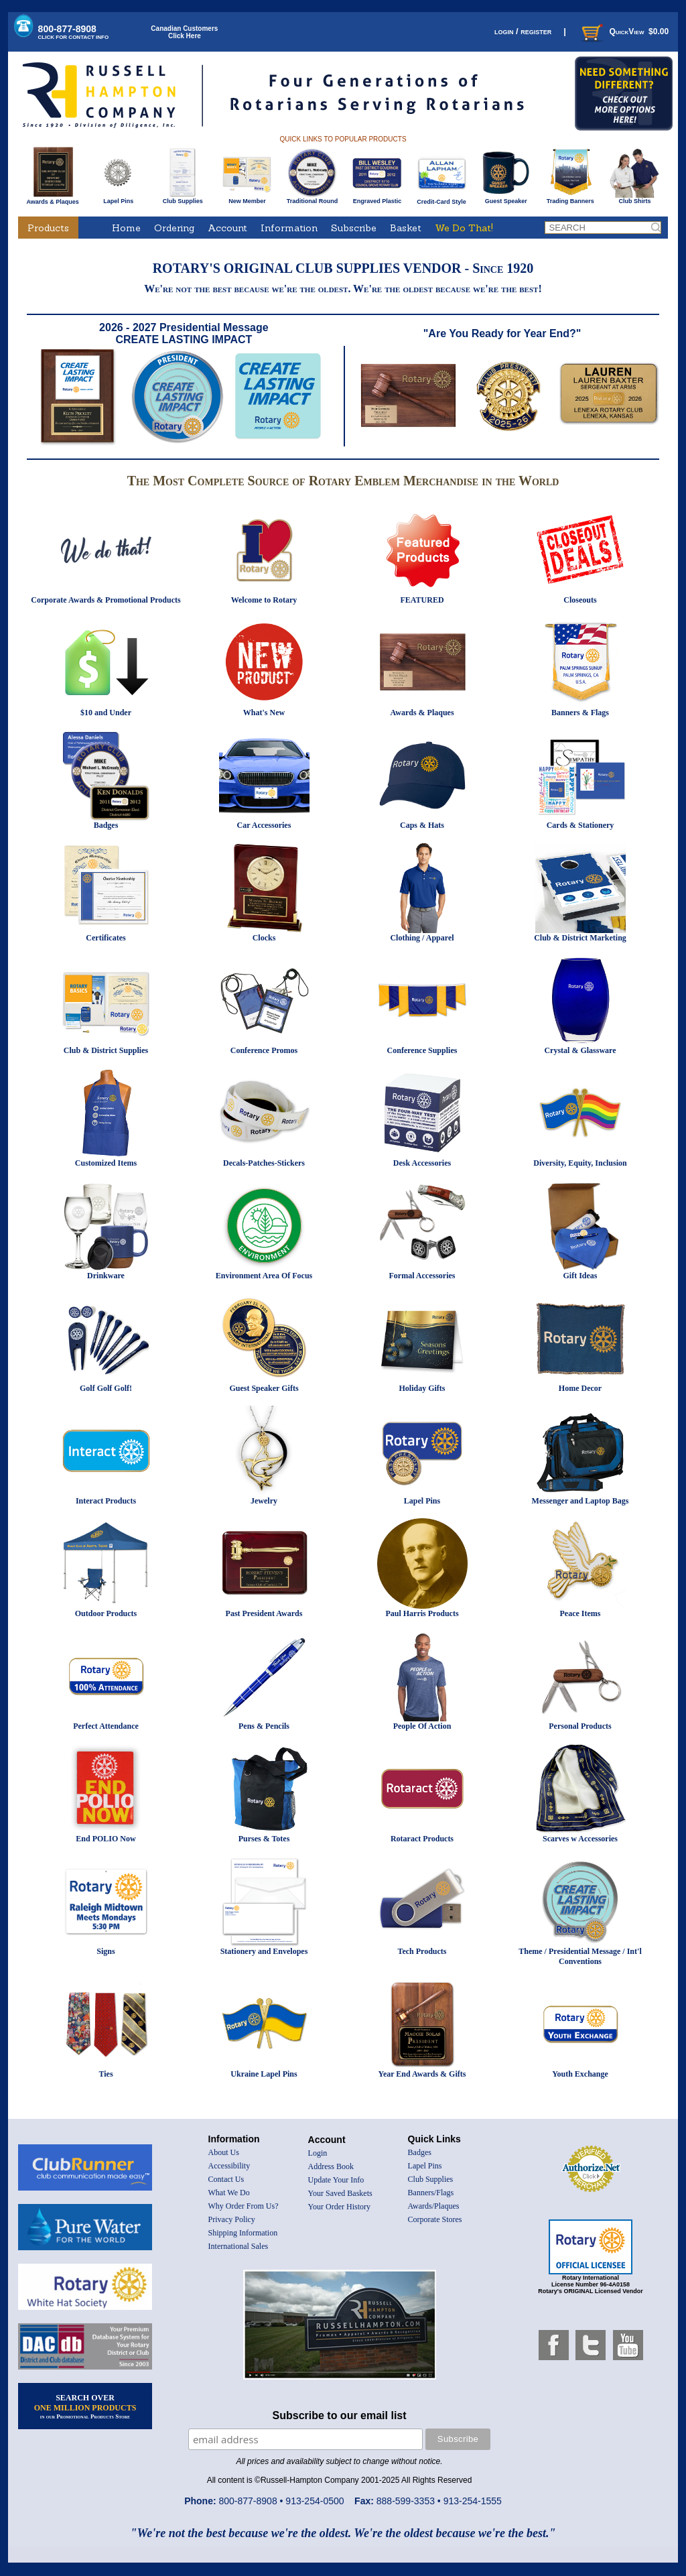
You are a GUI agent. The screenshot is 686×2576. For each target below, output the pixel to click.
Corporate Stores (435, 2219)
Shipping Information (243, 2232)
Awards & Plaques (52, 198)
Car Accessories (264, 825)
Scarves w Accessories (580, 1838)
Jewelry (264, 1501)
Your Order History (339, 2206)
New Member (247, 198)
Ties (105, 2074)
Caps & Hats (422, 825)
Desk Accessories (422, 1163)
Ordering (174, 228)
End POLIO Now (105, 1838)
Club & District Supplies (106, 1050)
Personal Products (580, 1726)
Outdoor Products (106, 1613)
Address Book (331, 2166)
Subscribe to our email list (340, 2415)
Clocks (264, 937)
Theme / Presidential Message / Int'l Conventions (580, 1956)
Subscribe (353, 228)
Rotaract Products (422, 1838)
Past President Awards (264, 1613)
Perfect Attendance (106, 1726)
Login (318, 2153)
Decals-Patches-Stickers (264, 1163)
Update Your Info (336, 2180)
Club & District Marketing (580, 937)
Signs (105, 1951)
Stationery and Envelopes (264, 1951)
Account (227, 228)
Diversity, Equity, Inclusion (579, 1163)
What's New (264, 712)
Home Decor (580, 1388)
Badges (106, 825)
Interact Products (106, 1501)
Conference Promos (264, 1050)
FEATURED (421, 600)
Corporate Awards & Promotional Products (105, 600)
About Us (223, 2152)
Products (48, 228)
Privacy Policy (231, 2219)
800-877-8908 (73, 31)
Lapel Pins (118, 198)
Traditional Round (312, 198)
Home (126, 228)
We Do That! (464, 228)
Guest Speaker (506, 198)
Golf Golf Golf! (106, 1388)
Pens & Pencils (263, 1726)
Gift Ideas (580, 1275)
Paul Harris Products (421, 1613)
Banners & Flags (580, 712)
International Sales (238, 2246)
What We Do (229, 2192)
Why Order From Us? (243, 2206)
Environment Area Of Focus (264, 1275)
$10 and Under (105, 712)
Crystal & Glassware (580, 1050)
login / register (522, 31)
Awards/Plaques (434, 2206)
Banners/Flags (431, 2192)
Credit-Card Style (442, 199)
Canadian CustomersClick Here (184, 32)
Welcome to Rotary (264, 600)
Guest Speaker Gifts (263, 1388)
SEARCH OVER (85, 2406)
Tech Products (421, 1951)
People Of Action (422, 1726)
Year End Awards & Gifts (422, 2074)
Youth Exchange (580, 2074)
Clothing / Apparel (422, 937)
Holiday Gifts (422, 1388)
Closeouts (579, 600)
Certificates (105, 937)
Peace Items (580, 1613)
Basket (405, 228)
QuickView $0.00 (624, 31)
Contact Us (226, 2179)
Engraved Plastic (377, 198)
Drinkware (106, 1275)
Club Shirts (635, 198)
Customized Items (106, 1163)
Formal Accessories (422, 1275)
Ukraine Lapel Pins (263, 2074)
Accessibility (229, 2165)
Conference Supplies (422, 1050)
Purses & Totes (264, 1838)
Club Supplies (182, 198)
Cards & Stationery (580, 825)
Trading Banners (570, 198)
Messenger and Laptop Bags (580, 1501)
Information (289, 228)
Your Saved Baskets (340, 2193)
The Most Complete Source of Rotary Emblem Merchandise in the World (343, 480)
